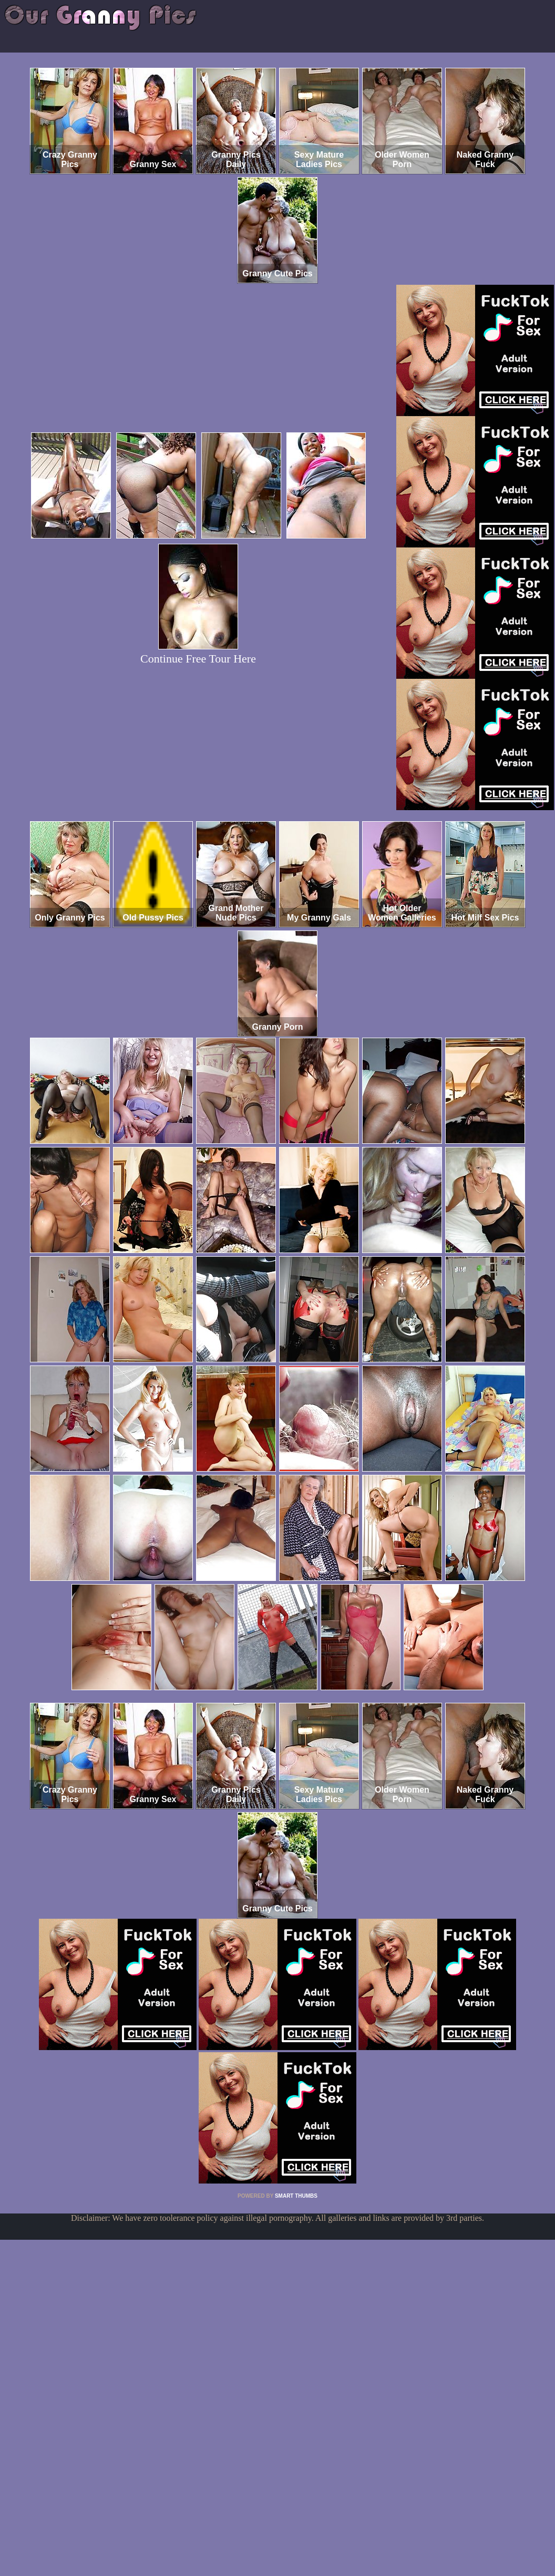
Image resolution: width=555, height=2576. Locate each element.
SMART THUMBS (296, 2196)
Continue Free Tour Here (198, 658)
